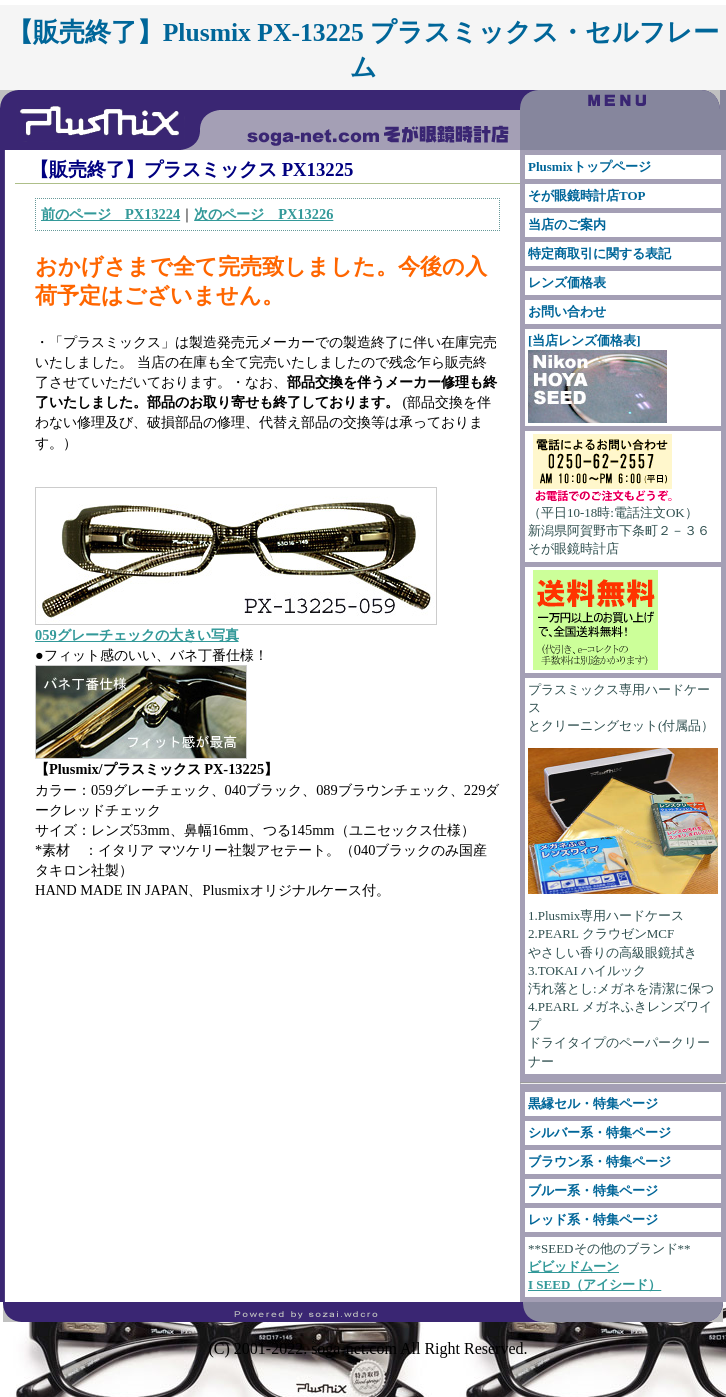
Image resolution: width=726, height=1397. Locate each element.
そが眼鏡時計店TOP (587, 195)
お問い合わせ (567, 311)
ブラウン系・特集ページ (599, 1161)
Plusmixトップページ (589, 166)
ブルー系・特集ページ (593, 1190)
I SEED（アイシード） (594, 1284)
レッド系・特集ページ (593, 1219)
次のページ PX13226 (263, 214)
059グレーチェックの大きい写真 (137, 635)
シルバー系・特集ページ (599, 1132)
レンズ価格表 (567, 282)
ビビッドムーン (573, 1266)
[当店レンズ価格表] (597, 378)
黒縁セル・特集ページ (593, 1103)
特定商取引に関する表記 (599, 253)
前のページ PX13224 (110, 214)
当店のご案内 (567, 224)
